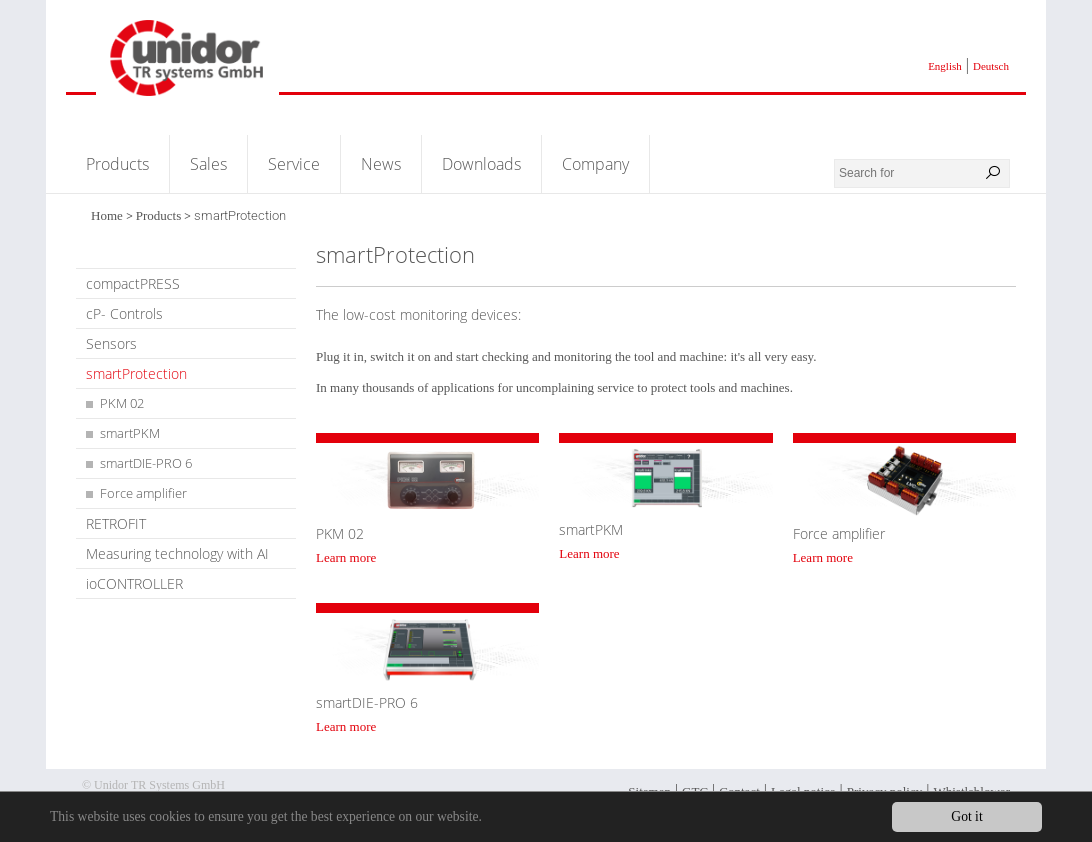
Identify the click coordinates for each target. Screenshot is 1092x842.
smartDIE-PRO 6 (146, 463)
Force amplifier (143, 493)
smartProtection (136, 373)
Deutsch (991, 66)
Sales (208, 164)
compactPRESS (133, 283)
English (945, 66)
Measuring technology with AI (177, 553)
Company (595, 164)
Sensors (111, 343)
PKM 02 (122, 403)
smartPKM (130, 433)
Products (117, 164)
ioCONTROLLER (134, 583)
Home (107, 215)
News (381, 164)
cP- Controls (124, 313)
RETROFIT (116, 523)
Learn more (346, 557)
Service (294, 164)
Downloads (481, 164)
